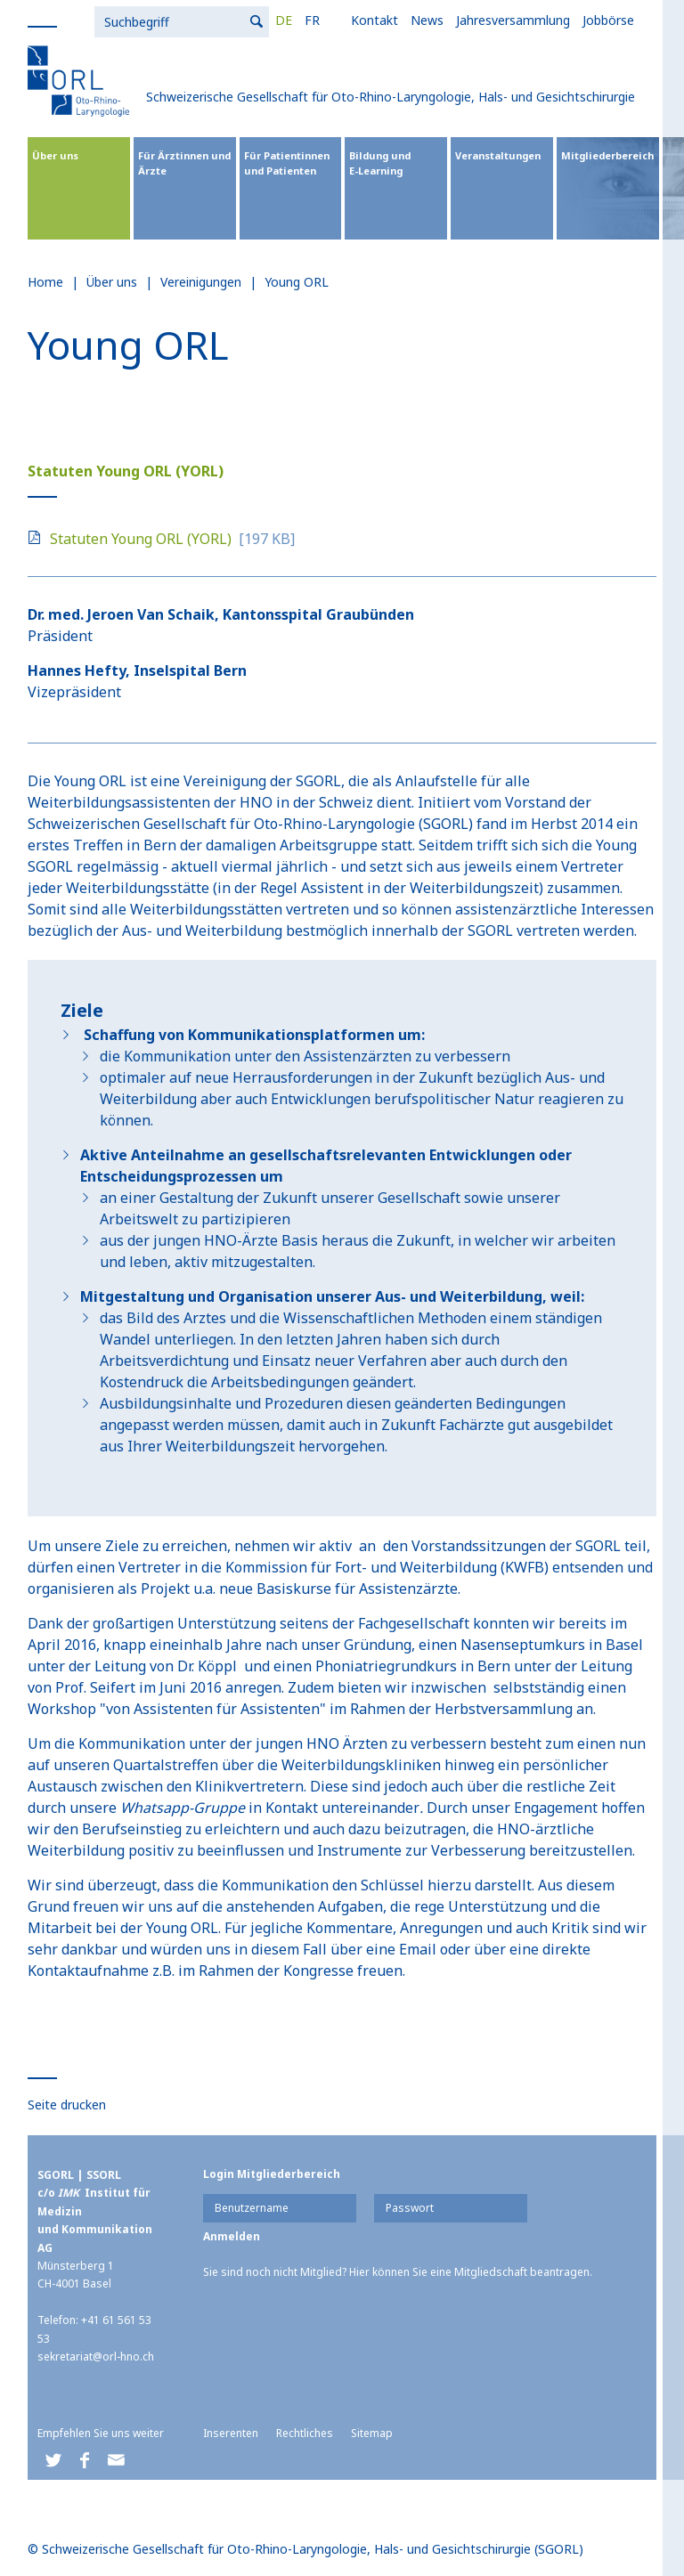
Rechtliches (304, 2433)
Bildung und (396, 163)
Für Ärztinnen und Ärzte (184, 163)
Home (45, 281)
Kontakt (191, 20)
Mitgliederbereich (607, 155)
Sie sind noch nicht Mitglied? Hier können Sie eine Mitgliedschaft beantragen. (397, 2271)
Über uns (55, 155)
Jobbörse (425, 20)
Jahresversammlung (330, 20)
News (243, 20)
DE (100, 20)
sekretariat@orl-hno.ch (95, 2356)
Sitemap (372, 2433)
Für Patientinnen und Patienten (287, 163)
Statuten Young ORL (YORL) (141, 539)
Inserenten (230, 2433)
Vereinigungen (200, 281)
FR (128, 20)
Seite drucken (67, 2104)
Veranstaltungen (498, 155)
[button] (53, 2460)
